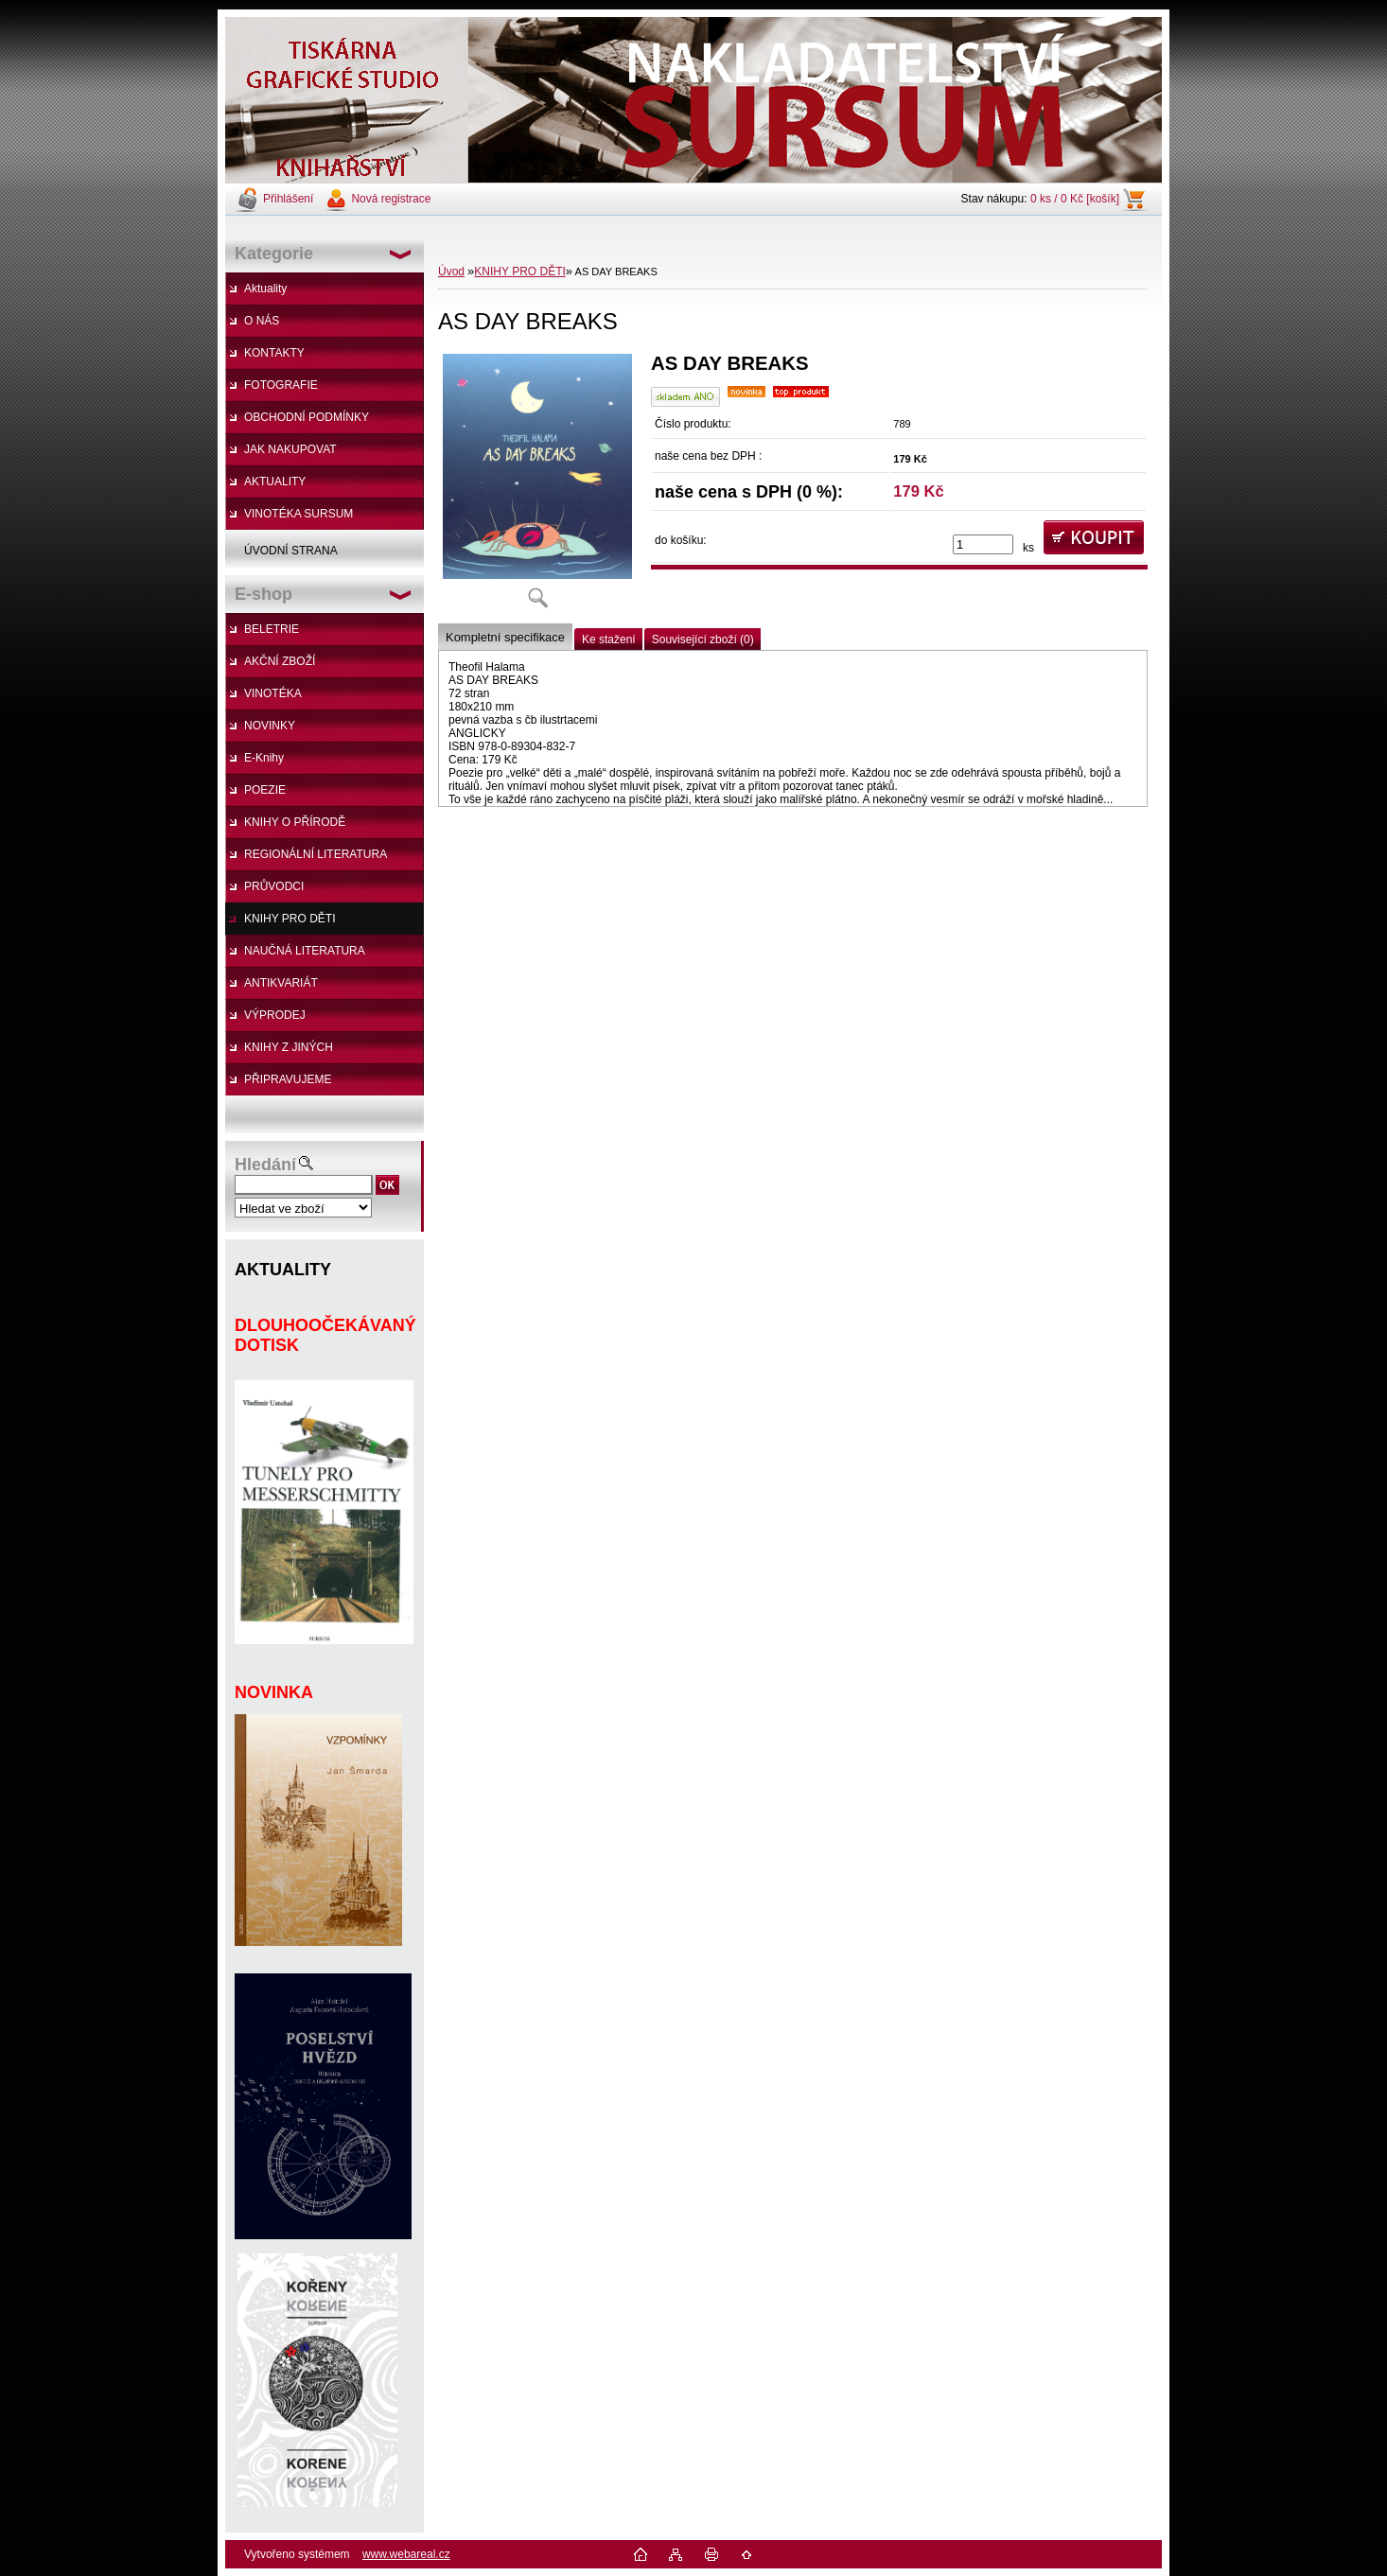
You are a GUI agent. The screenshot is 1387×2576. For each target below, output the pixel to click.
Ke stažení (609, 639)
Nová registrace (390, 198)
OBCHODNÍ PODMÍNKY (306, 417)
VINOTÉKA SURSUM (298, 513)
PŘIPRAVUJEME (287, 1079)
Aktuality (265, 288)
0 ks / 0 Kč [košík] (1074, 198)
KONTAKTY (274, 352)
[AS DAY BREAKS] (537, 487)
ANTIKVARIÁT (281, 983)
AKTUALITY (275, 481)
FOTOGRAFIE (281, 385)
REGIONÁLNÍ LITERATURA (315, 854)
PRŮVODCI (274, 886)
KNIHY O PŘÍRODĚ (294, 822)
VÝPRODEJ (275, 1015)
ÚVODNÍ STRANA (291, 550)
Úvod (451, 271)
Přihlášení (288, 198)
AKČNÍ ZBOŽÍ (279, 661)
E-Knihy (264, 757)
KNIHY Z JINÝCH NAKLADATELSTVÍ (279, 1052)
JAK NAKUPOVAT (290, 449)
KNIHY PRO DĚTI (289, 918)
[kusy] (983, 544)
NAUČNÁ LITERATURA (304, 950)
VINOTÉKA (273, 693)
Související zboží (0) (703, 639)
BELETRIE (271, 629)
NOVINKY (269, 725)
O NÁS (261, 320)
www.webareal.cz (406, 2554)
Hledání (265, 1164)
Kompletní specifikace (505, 637)
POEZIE (265, 790)
